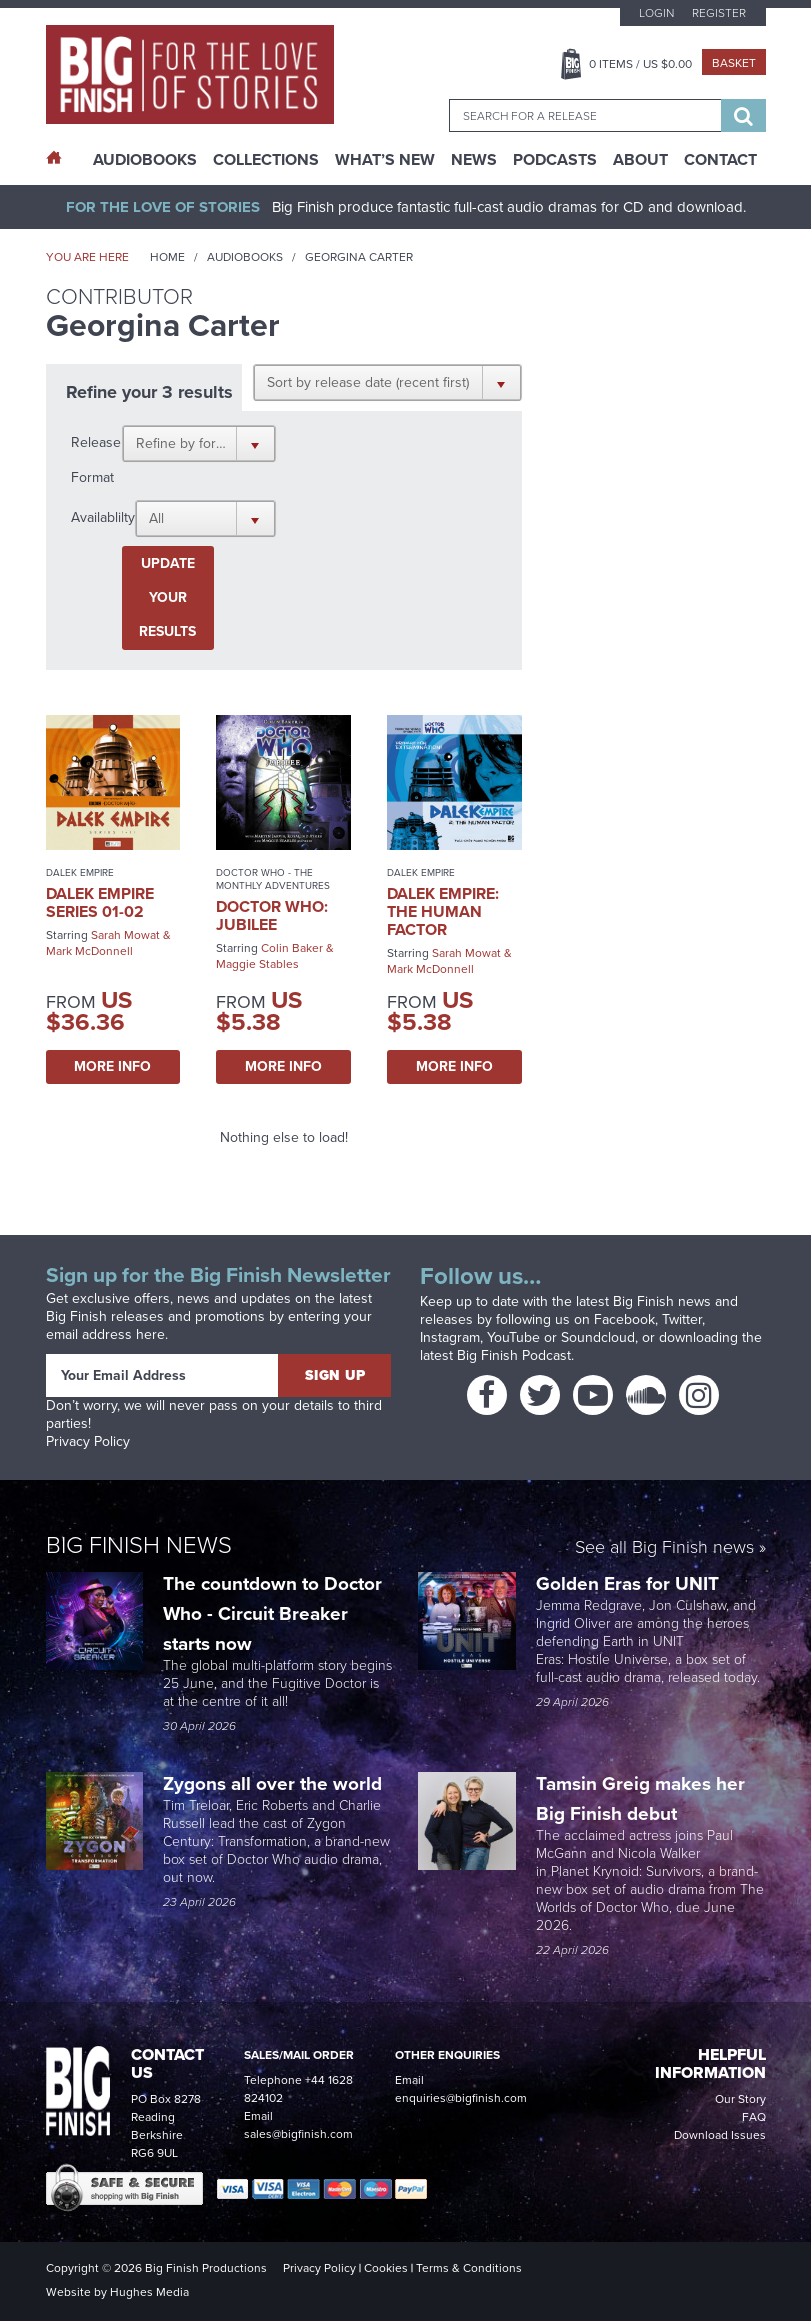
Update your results (167, 597)
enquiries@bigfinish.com (461, 2098)
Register (719, 13)
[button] (387, 382)
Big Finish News (139, 1545)
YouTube (513, 1337)
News (474, 160)
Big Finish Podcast (514, 1355)
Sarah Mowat (125, 935)
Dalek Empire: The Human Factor (443, 911)
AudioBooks (145, 160)
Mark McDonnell (89, 951)
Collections (266, 160)
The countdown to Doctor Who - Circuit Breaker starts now (272, 1613)
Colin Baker (292, 948)
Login (656, 13)
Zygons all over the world (275, 1783)
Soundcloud (598, 1337)
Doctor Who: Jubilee (272, 915)
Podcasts (555, 160)
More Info (112, 1066)
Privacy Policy (88, 1441)
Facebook (624, 1319)
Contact (720, 160)
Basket (734, 63)
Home (167, 257)
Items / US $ (640, 64)
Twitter (682, 1319)
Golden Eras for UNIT (630, 1583)
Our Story (740, 2099)
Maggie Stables (257, 964)
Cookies (386, 2268)
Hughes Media (149, 2292)
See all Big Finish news (664, 1548)
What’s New (385, 160)
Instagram (450, 1337)
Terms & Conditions (469, 2268)
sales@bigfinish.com (298, 2134)
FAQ (754, 2117)
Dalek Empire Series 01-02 (100, 902)
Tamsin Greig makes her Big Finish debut (640, 1798)
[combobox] (585, 115)
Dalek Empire (80, 872)
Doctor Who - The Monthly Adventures (273, 879)
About (640, 160)
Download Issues (720, 2135)
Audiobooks (245, 257)
